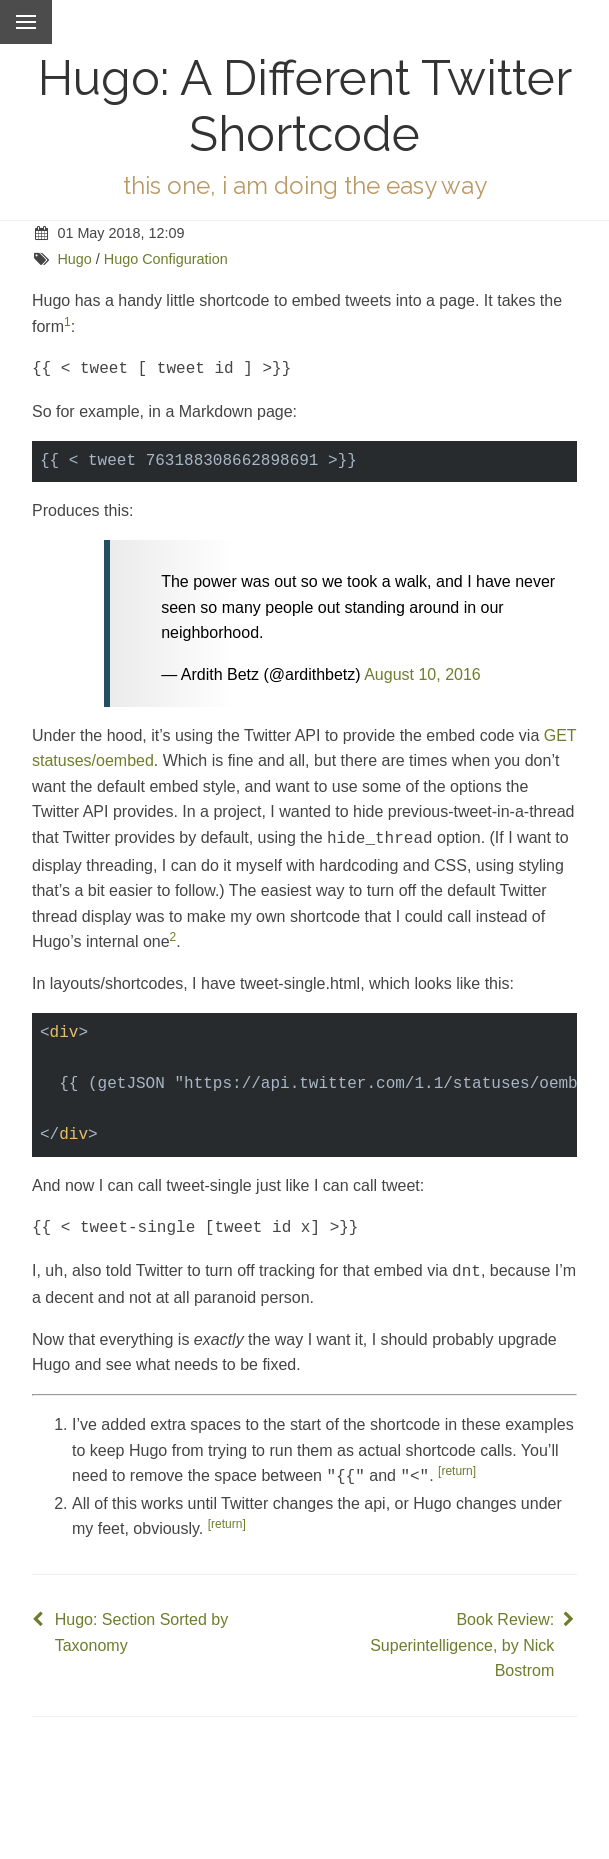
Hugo (74, 259)
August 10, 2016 (422, 672)
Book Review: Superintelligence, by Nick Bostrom (462, 1635)
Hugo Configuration (166, 259)
